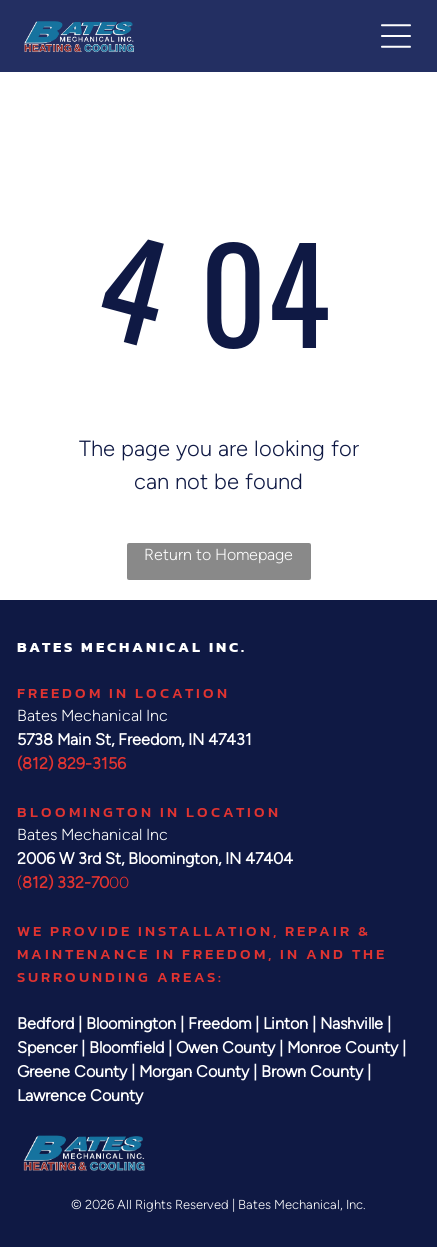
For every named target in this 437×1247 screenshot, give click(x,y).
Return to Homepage (218, 554)
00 (119, 882)
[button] (396, 36)
